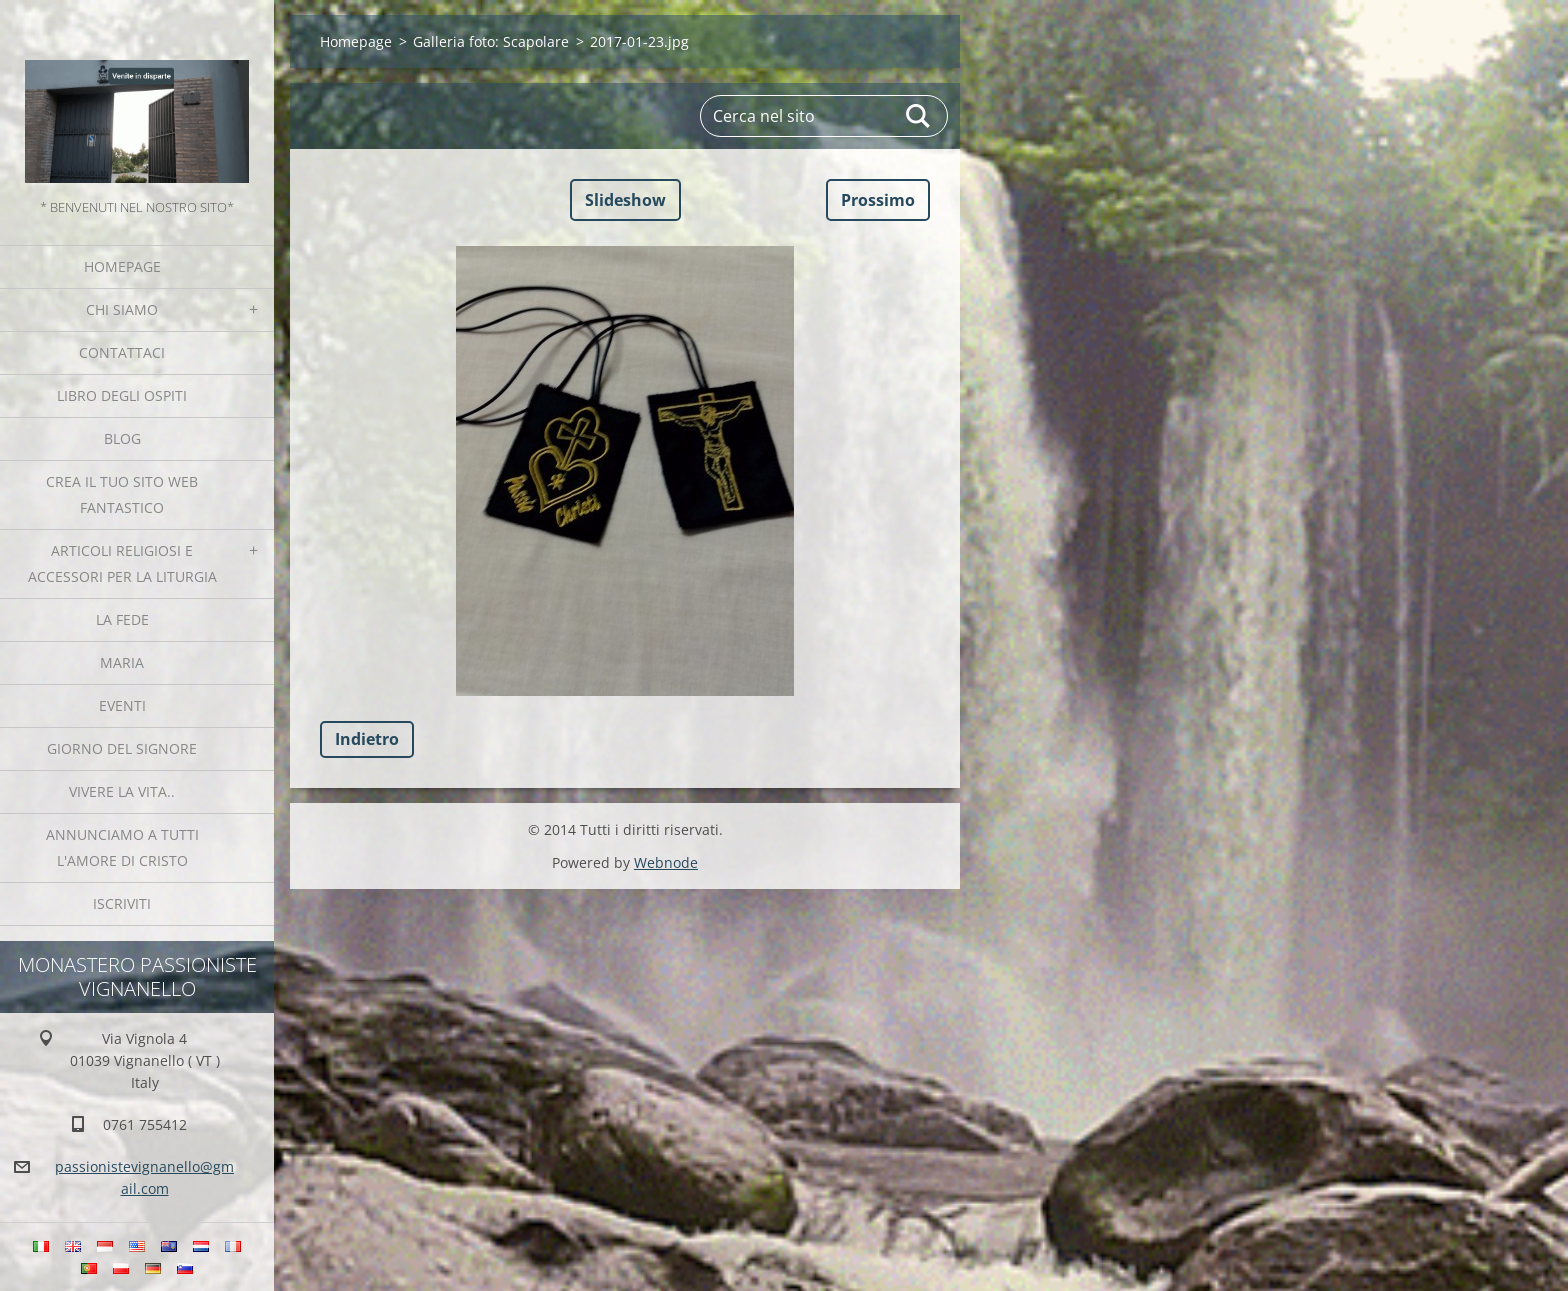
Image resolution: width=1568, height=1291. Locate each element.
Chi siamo (122, 309)
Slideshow (625, 200)
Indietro (367, 739)
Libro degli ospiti (122, 395)
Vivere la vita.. (122, 791)
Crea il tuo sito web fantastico (122, 494)
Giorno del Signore (122, 748)
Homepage (122, 266)
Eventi (122, 705)
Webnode (666, 862)
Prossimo (878, 200)
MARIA (122, 662)
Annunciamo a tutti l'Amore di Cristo (122, 847)
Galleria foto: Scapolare (491, 41)
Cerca (919, 116)
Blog (122, 438)
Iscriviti (122, 903)
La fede (122, 619)
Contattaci (122, 352)
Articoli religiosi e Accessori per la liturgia (122, 563)
